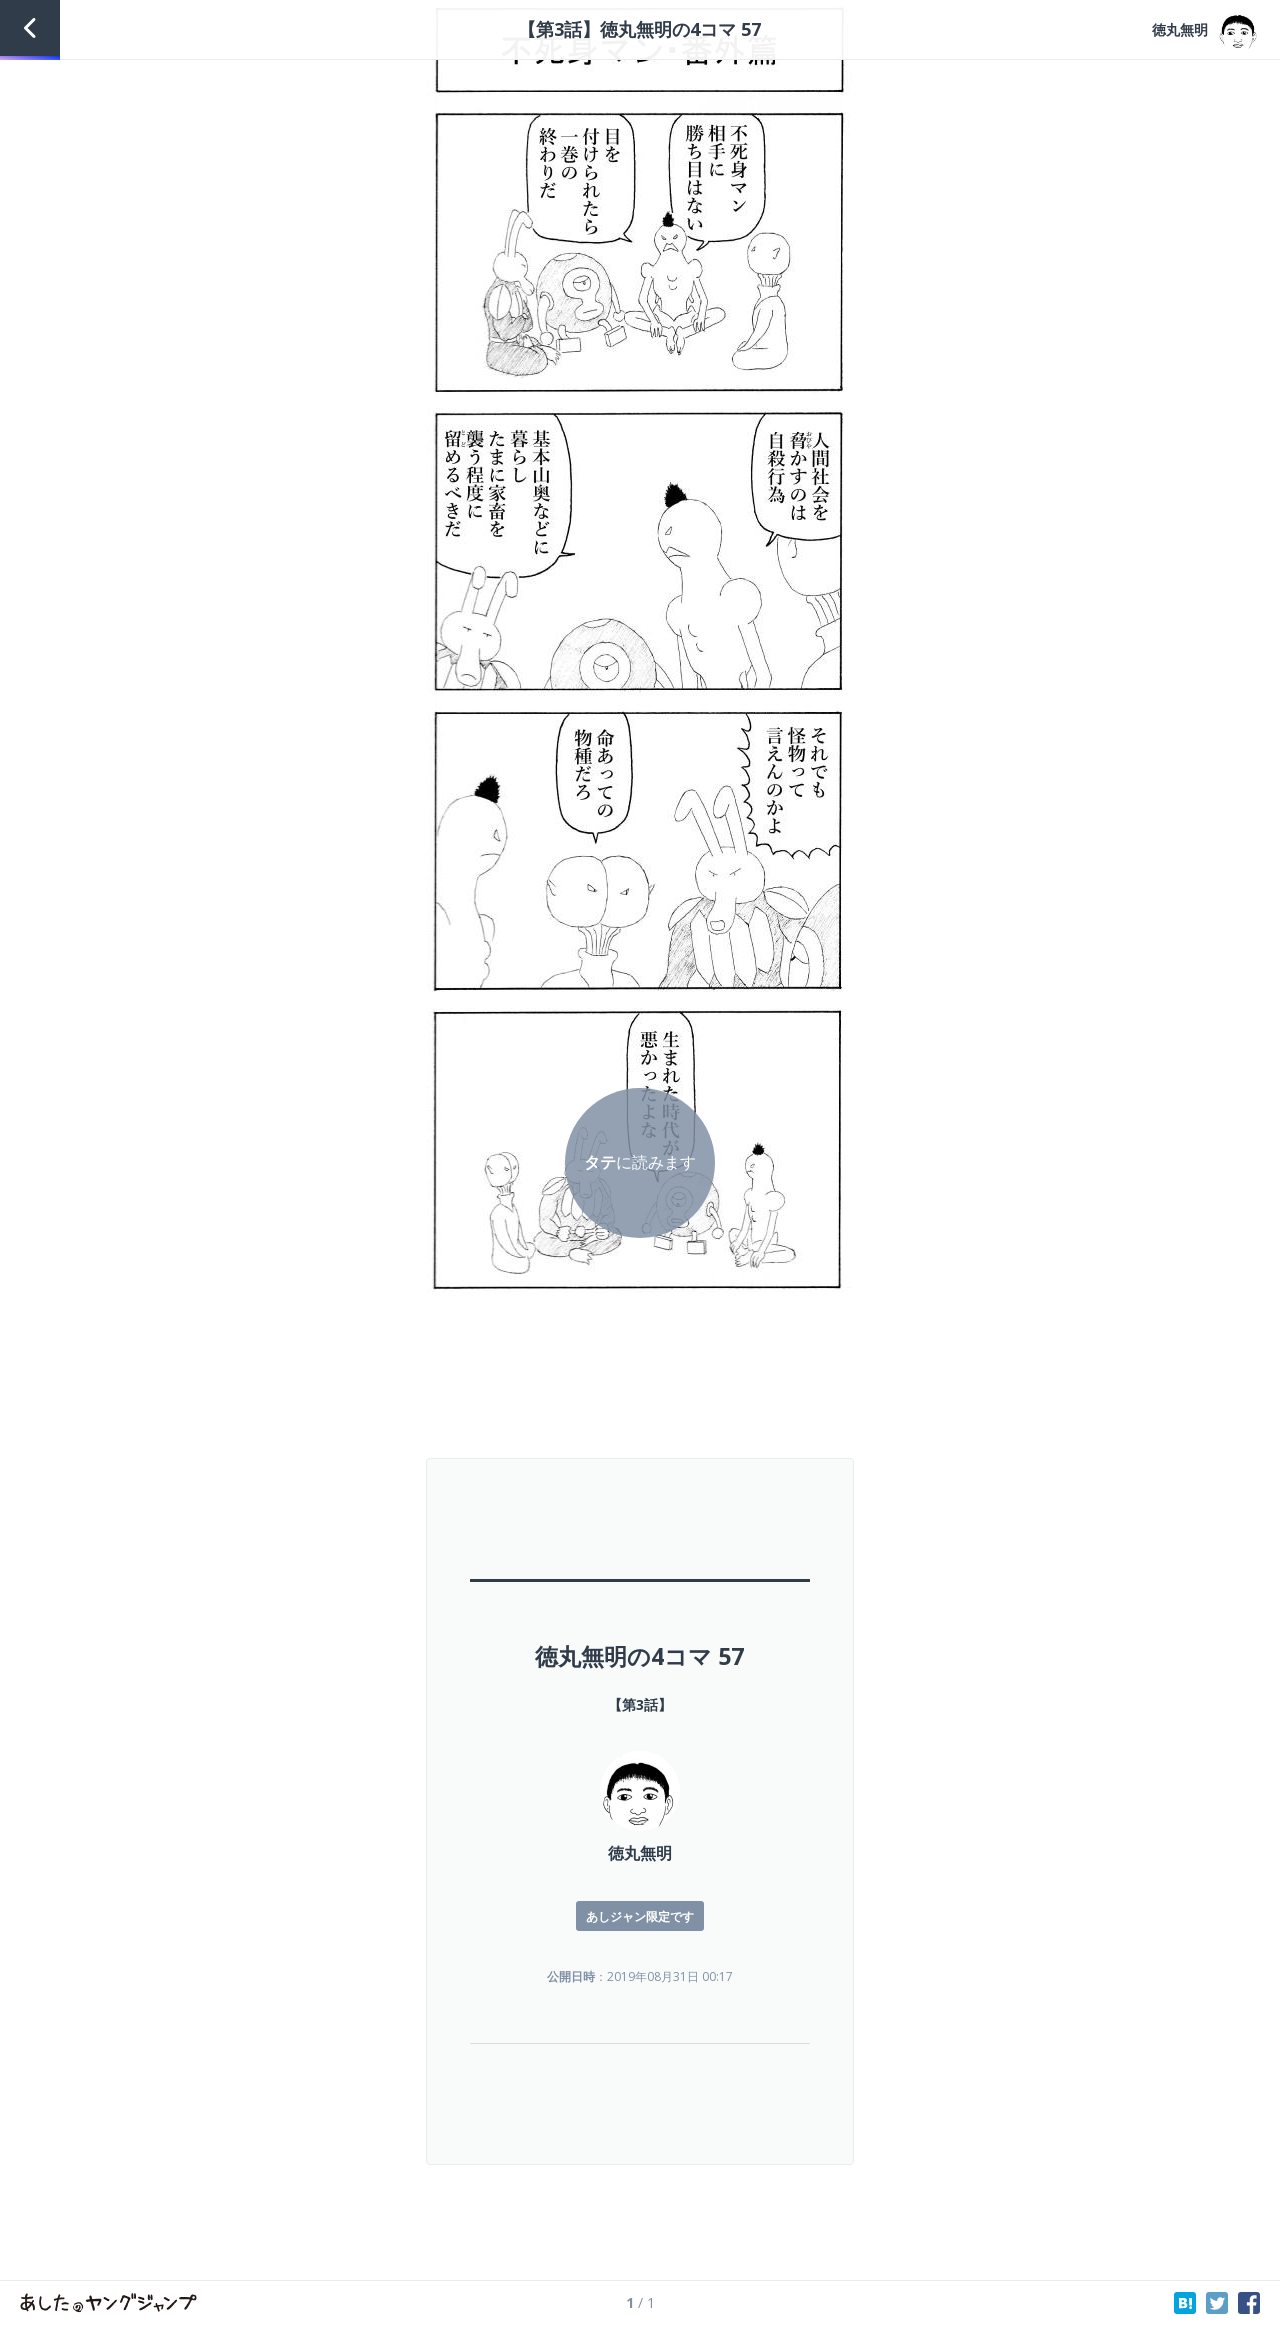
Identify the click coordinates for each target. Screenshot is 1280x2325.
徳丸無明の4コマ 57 (639, 1656)
